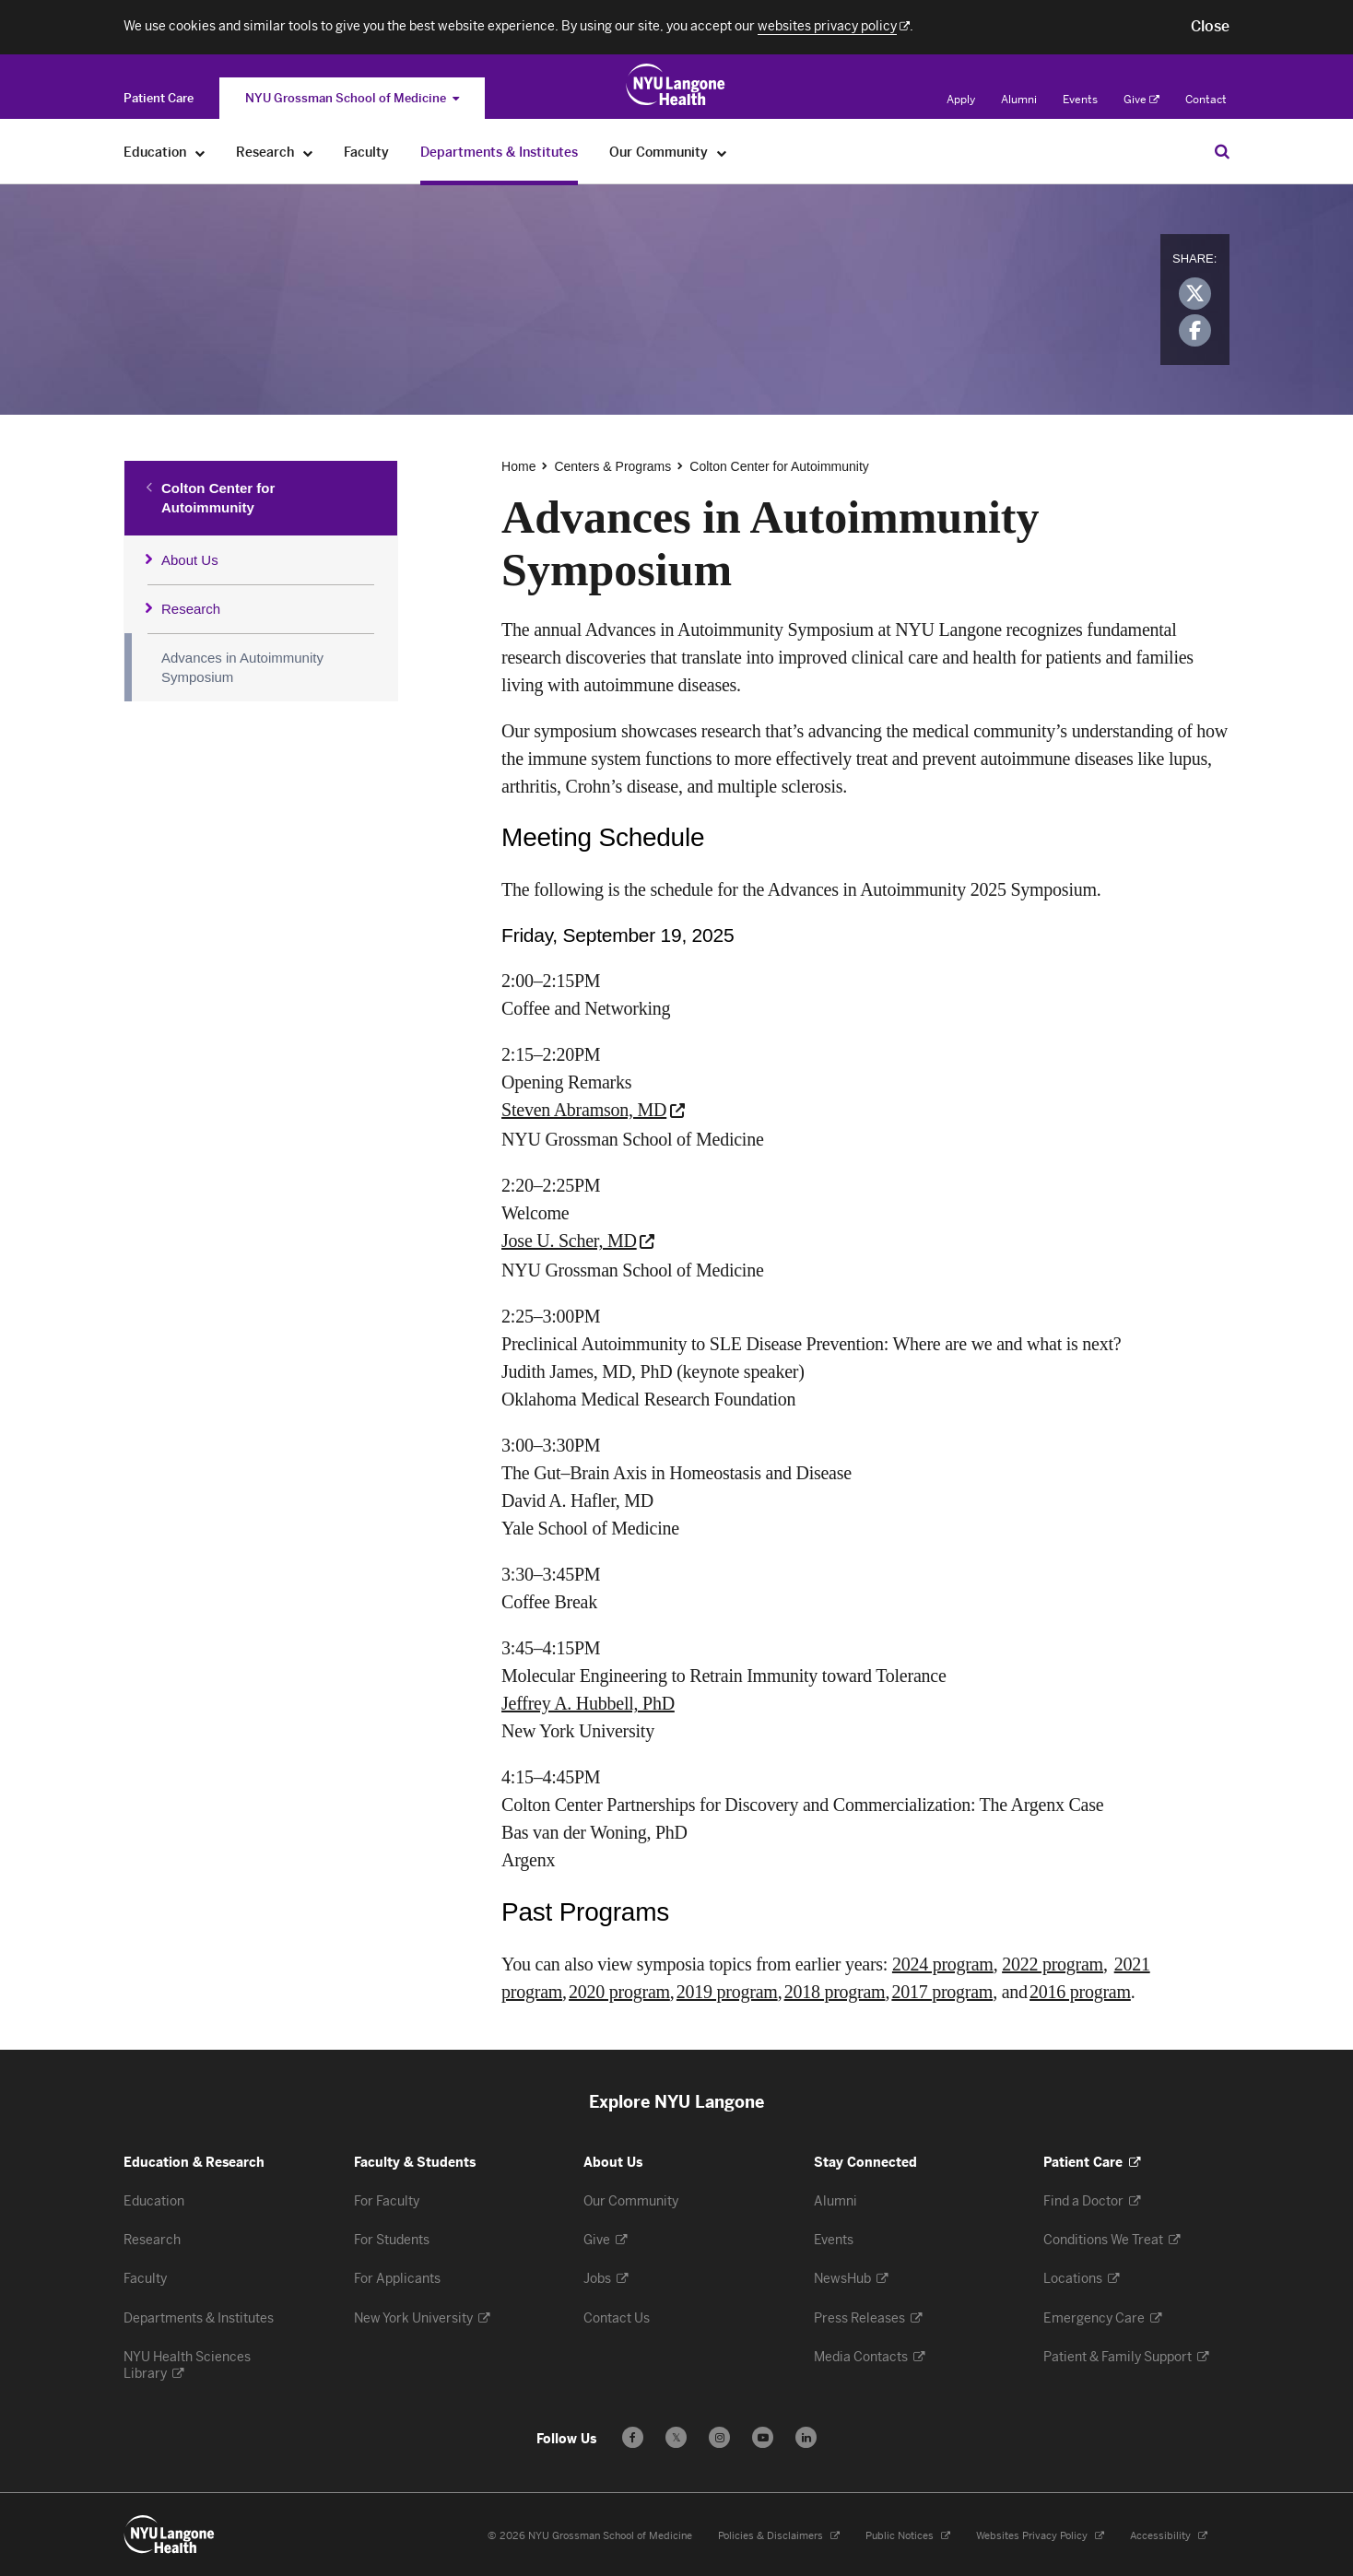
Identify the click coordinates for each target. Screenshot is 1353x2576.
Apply (961, 99)
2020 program (619, 1992)
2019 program (727, 1992)
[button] (1210, 26)
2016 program (1080, 1992)
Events (1080, 99)
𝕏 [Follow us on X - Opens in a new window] (676, 2440)
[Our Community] (722, 152)
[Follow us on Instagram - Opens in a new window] (719, 2437)
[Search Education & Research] (1222, 151)
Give (1141, 99)
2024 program (943, 1964)
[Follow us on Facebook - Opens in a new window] (632, 2437)
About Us (189, 560)
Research (190, 609)
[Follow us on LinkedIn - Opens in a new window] (806, 2437)
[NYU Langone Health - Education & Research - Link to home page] (170, 2534)
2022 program (1052, 1964)
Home (518, 466)
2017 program (942, 1992)
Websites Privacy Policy (1040, 2536)
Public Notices (907, 2536)
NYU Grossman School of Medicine (352, 98)
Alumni (1019, 99)
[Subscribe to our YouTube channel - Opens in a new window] (762, 2437)
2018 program (835, 1992)
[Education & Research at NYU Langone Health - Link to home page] (676, 85)
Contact (1206, 99)
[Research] (308, 152)
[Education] (200, 152)
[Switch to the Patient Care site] (158, 98)
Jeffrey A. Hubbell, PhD (588, 1703)
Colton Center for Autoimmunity (218, 497)
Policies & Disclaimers (779, 2536)
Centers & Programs (612, 466)
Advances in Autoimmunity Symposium (242, 667)
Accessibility (1168, 2536)
